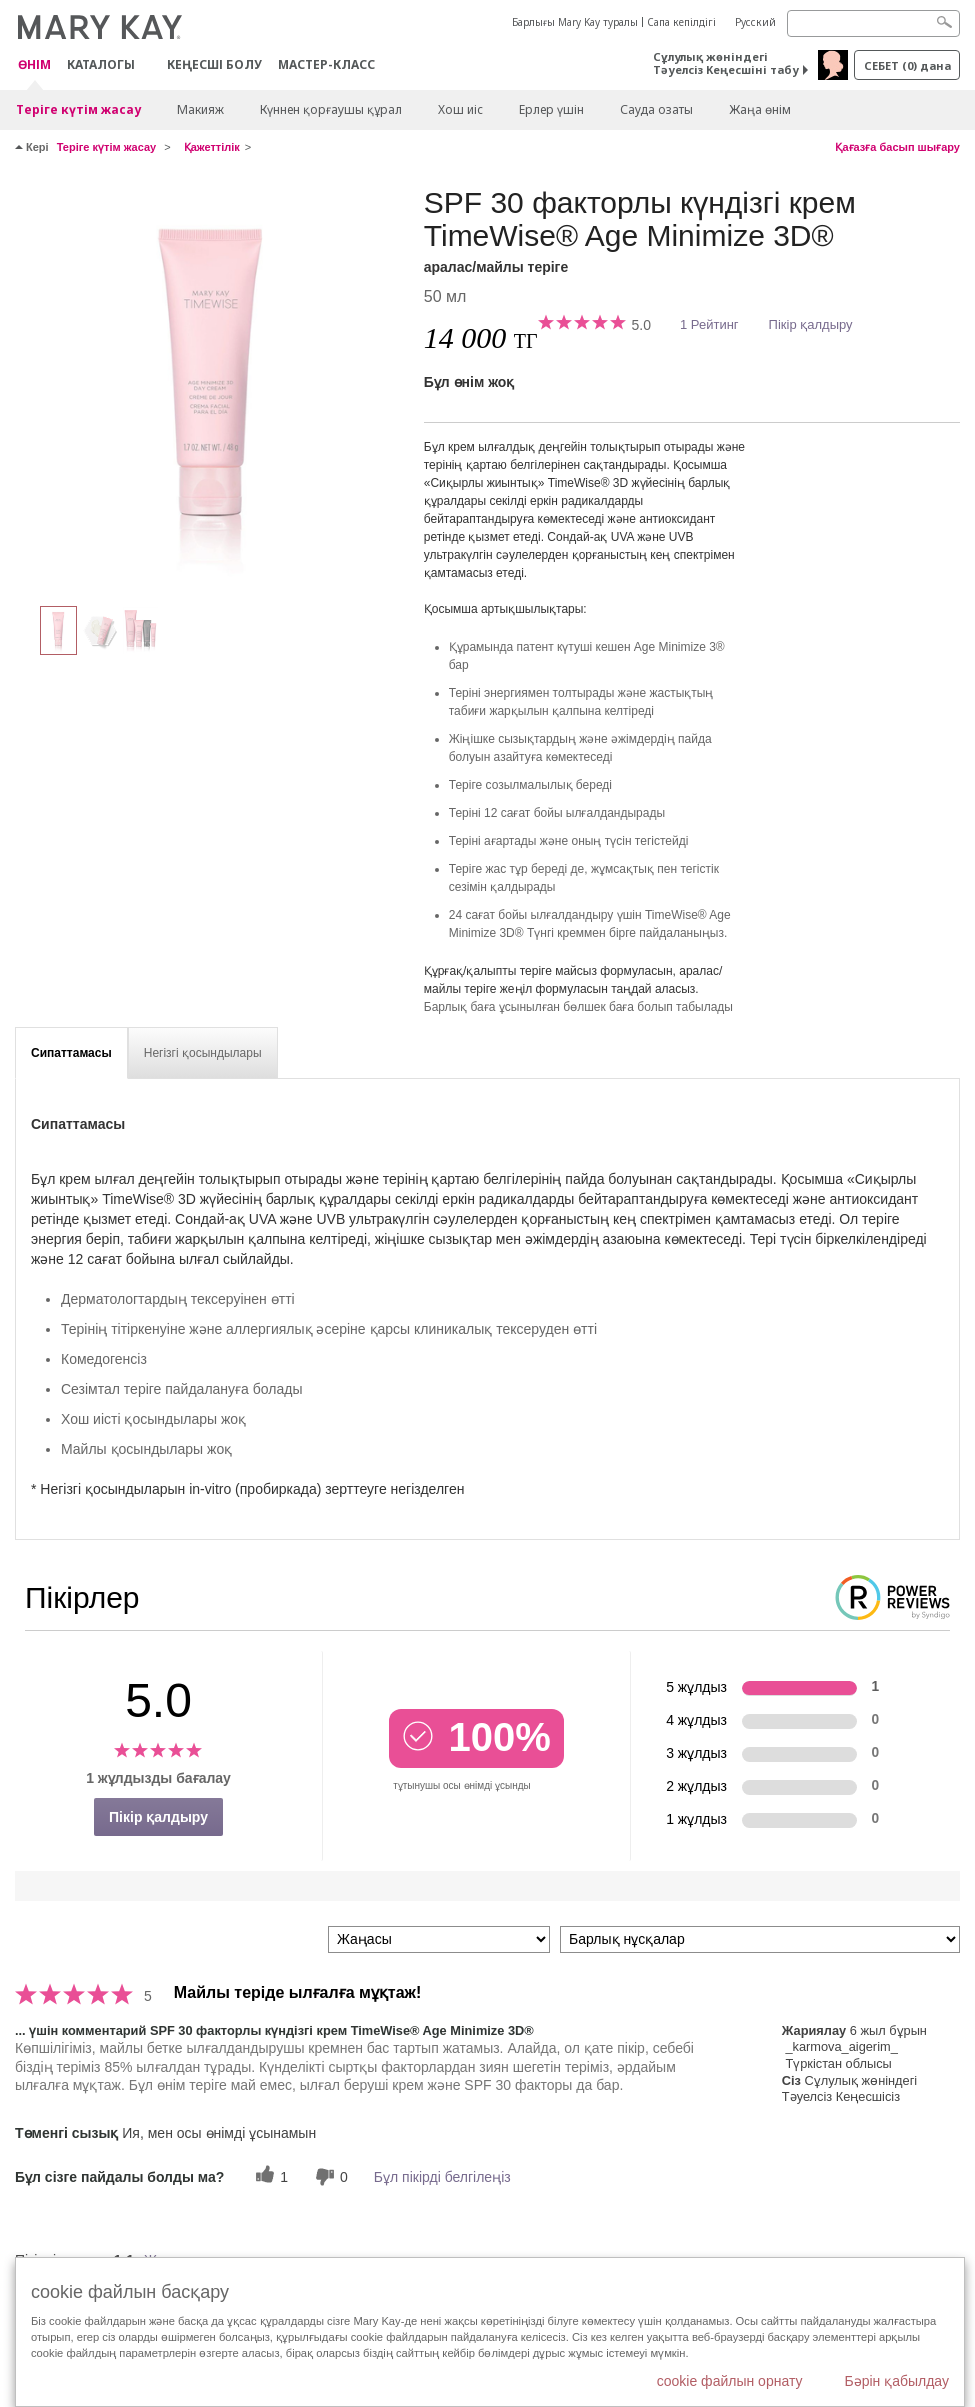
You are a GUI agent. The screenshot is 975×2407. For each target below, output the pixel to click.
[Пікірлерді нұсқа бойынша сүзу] (760, 1939)
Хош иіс (460, 109)
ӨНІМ (34, 65)
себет (907, 65)
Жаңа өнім (760, 109)
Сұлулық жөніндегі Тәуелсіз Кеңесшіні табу (726, 63)
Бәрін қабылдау (896, 2381)
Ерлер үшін (551, 109)
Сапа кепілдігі (681, 22)
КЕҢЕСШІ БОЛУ (214, 64)
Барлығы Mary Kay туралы (575, 22)
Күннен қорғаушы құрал (331, 109)
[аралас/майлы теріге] (212, 386)
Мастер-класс (326, 64)
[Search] (873, 23)
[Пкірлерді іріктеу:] (439, 1939)
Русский (755, 22)
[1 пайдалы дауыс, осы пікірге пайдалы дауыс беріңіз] (269, 2176)
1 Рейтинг (709, 324)
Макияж (200, 109)
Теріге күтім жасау (78, 109)
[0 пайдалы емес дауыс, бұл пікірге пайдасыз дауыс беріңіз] (329, 2176)
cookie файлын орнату (730, 2381)
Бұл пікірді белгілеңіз (442, 2177)
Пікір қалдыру (811, 324)
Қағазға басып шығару (897, 147)
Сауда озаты (656, 109)
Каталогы (101, 64)
